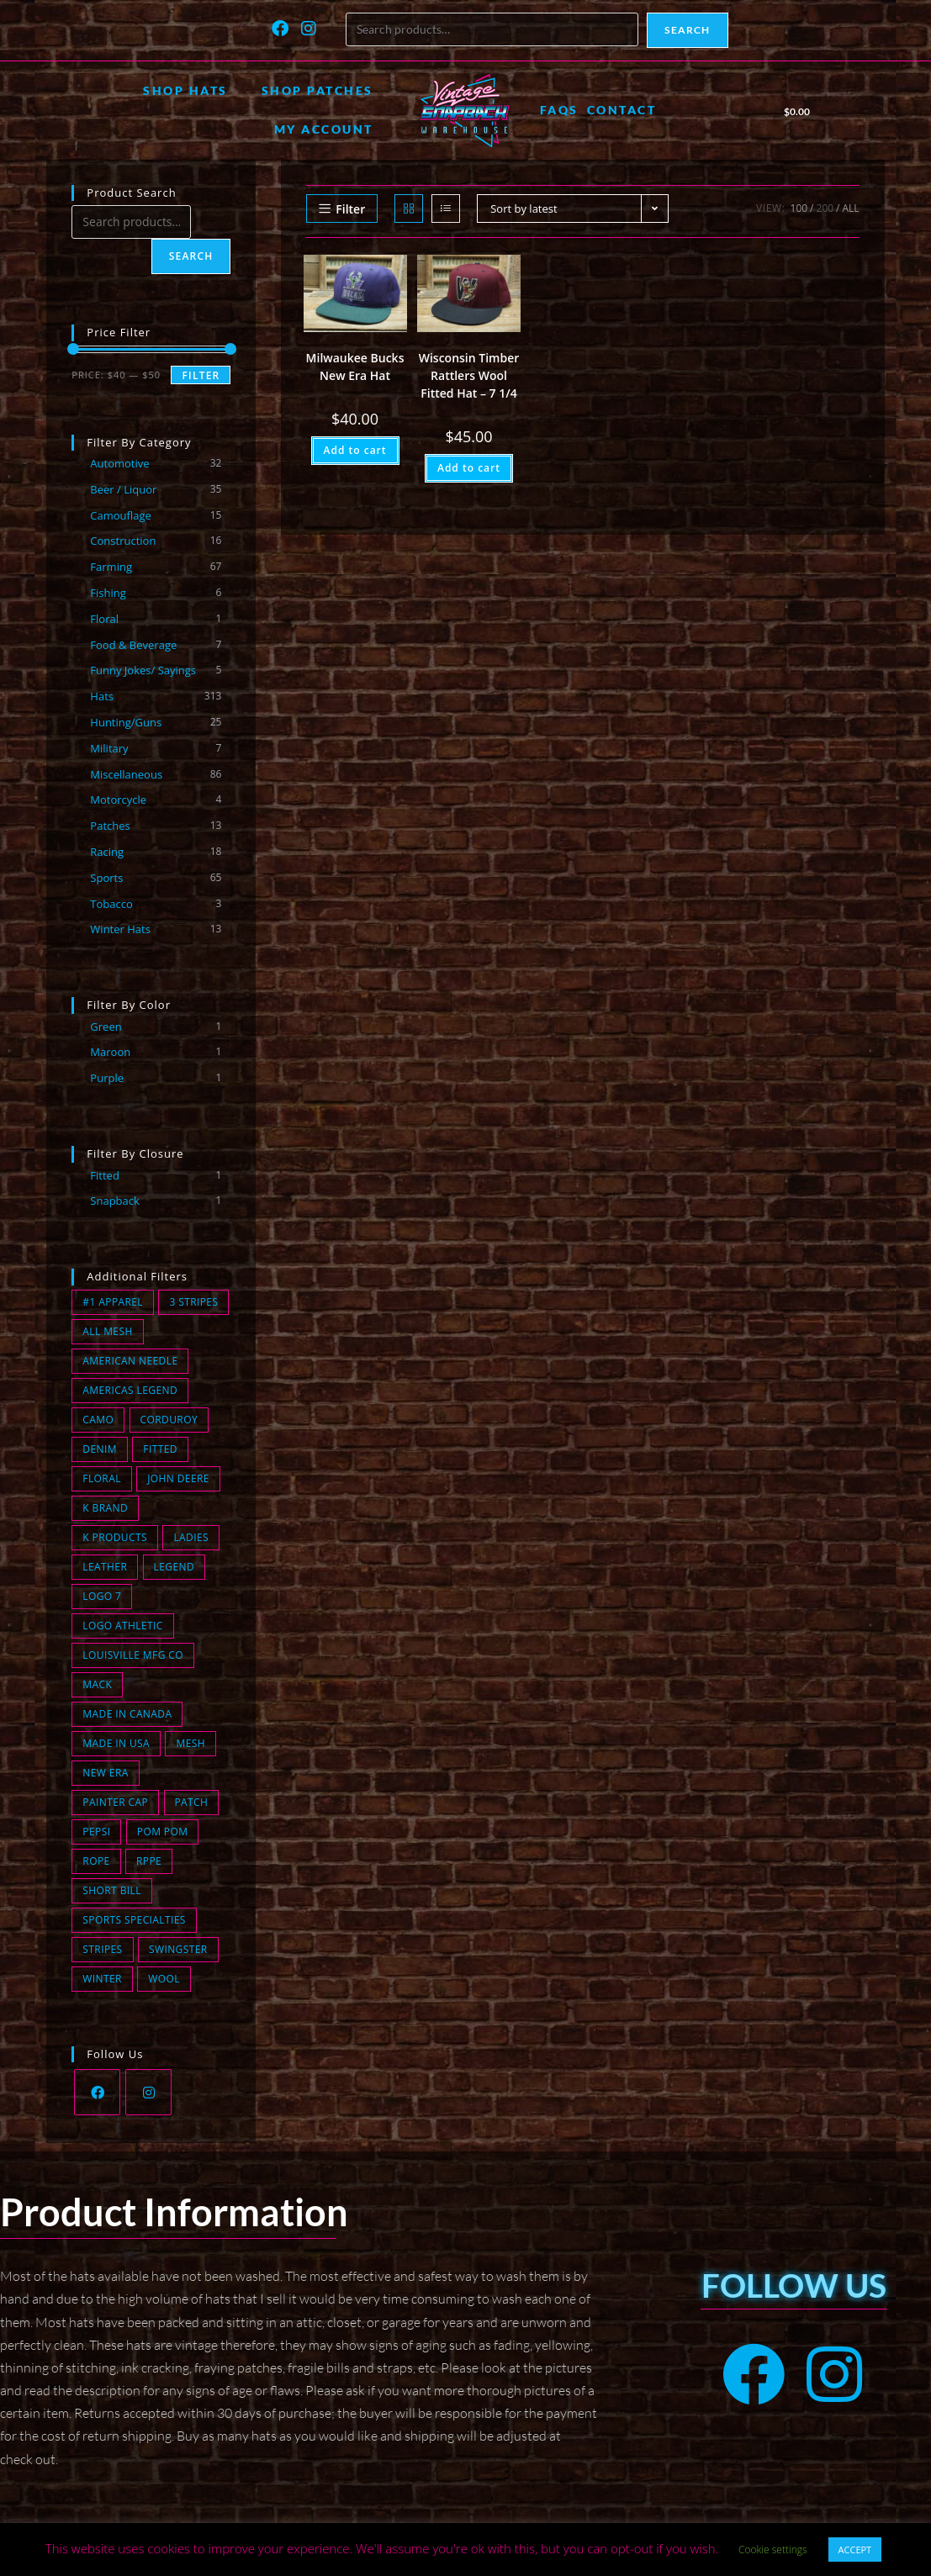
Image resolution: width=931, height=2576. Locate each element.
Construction (123, 540)
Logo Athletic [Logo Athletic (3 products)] (122, 1625)
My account (323, 129)
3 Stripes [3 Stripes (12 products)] (193, 1302)
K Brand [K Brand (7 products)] (105, 1508)
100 (799, 208)
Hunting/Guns (125, 722)
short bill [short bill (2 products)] (111, 1890)
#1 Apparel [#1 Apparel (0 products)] (112, 1302)
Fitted (104, 1175)
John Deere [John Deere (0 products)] (178, 1478)
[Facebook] (97, 2092)
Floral (104, 618)
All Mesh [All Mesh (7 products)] (107, 1331)
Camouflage (120, 515)
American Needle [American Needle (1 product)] (129, 1361)
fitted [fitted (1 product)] (160, 1449)
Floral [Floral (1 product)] (101, 1478)
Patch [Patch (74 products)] (192, 1802)
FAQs (559, 110)
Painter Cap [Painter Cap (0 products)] (115, 1802)
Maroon (110, 1051)
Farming (111, 566)
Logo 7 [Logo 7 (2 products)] (101, 1596)
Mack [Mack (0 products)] (97, 1684)
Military (109, 748)
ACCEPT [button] (855, 2549)
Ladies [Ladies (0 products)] (191, 1537)
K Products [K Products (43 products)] (114, 1537)
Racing (107, 851)
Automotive (119, 463)
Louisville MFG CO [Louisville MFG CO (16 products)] (132, 1655)
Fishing (107, 592)
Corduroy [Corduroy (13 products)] (169, 1419)
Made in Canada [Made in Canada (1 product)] (127, 1714)
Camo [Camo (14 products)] (98, 1419)
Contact (622, 110)
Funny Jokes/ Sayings (143, 670)
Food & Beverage (133, 644)
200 (825, 208)
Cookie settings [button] (772, 2549)
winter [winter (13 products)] (102, 1979)
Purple (107, 1077)
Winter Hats (120, 929)
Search (687, 30)
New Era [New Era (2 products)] (105, 1773)
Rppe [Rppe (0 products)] (148, 1861)
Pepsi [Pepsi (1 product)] (96, 1831)
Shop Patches (317, 90)
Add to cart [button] (355, 450)
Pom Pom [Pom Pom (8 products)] (162, 1831)
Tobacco (111, 903)
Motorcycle (118, 799)
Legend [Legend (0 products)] (174, 1567)
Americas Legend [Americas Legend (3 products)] (129, 1390)
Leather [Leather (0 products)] (104, 1567)
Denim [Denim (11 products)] (99, 1449)
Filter (201, 375)
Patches (110, 825)
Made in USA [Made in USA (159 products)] (116, 1743)
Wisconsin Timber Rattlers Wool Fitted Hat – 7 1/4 (469, 375)
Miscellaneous (126, 774)
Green (105, 1026)
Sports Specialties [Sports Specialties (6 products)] (133, 1920)
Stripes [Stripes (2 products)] (102, 1949)
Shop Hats (185, 90)
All (851, 208)
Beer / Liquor (123, 489)
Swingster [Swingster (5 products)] (178, 1949)
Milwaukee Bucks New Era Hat (355, 366)
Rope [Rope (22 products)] (95, 1861)
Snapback (115, 1200)
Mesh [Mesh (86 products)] (190, 1743)
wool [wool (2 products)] (164, 1979)
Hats (102, 696)
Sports (106, 877)
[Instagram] (148, 2092)
